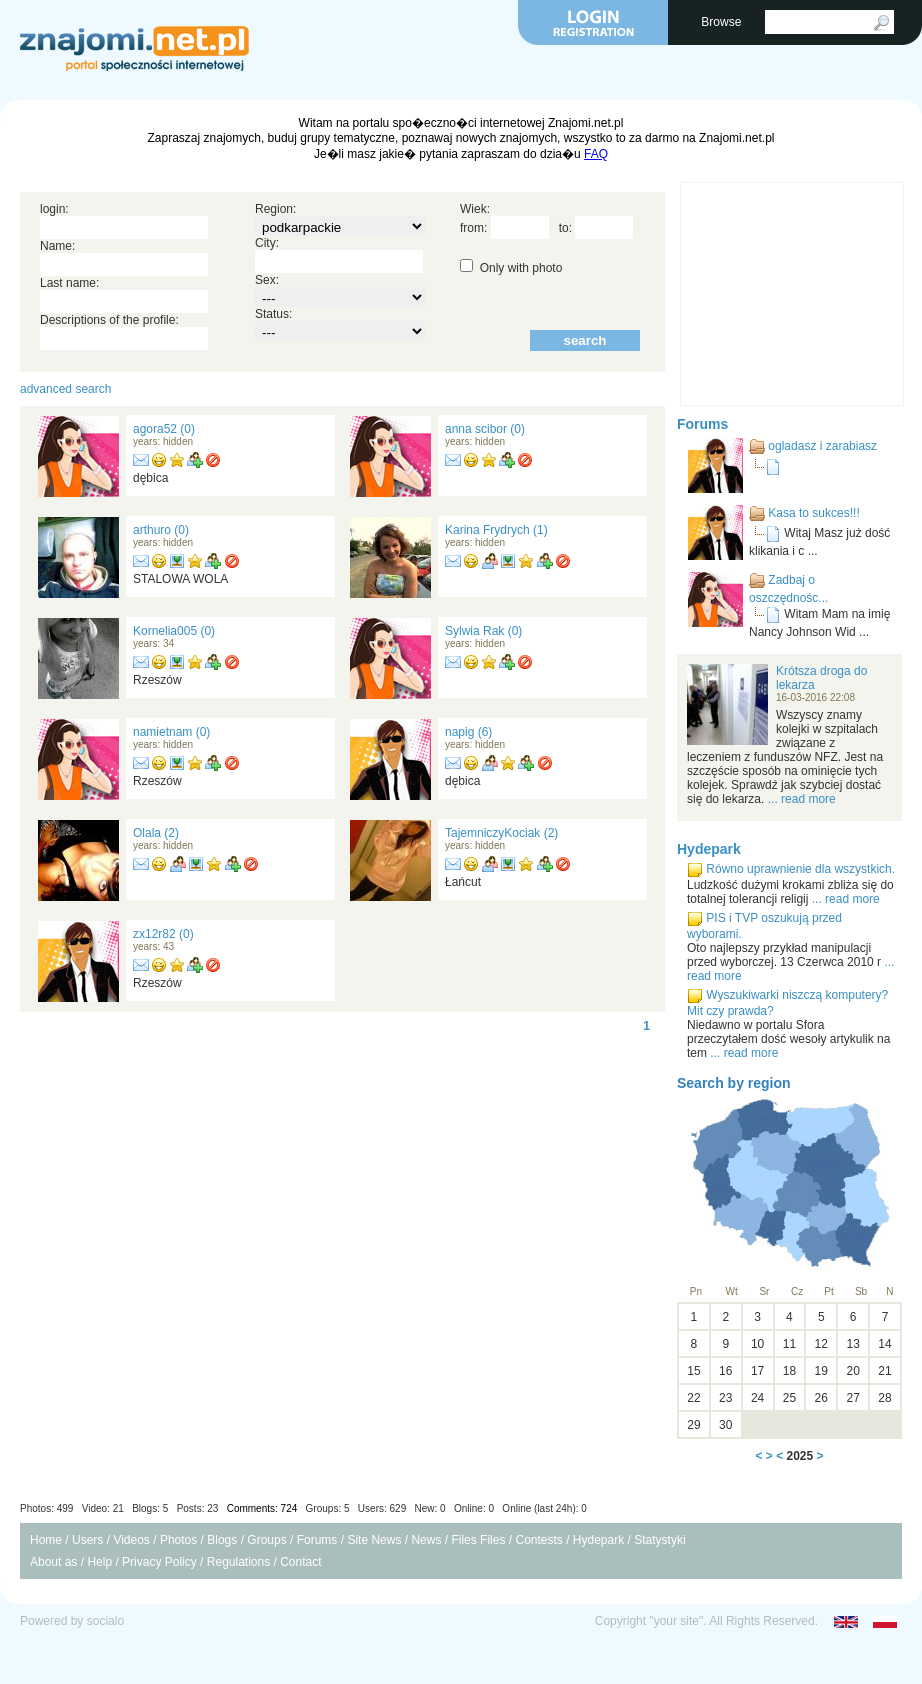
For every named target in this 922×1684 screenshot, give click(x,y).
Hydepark (709, 849)
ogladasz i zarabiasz (822, 446)
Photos (178, 1540)
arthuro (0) (161, 530)
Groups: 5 (328, 1508)
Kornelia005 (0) (174, 631)
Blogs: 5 (150, 1508)
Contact (300, 1562)
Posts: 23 (198, 1508)
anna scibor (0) (485, 429)
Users (87, 1540)
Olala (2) (156, 833)
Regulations (238, 1562)
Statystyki (659, 1540)
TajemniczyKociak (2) (501, 833)
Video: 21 (103, 1508)
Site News (374, 1540)
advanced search (65, 389)
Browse (722, 22)
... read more (802, 799)
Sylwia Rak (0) (483, 631)
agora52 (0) (164, 429)
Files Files (478, 1540)
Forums (702, 424)
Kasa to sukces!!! (813, 513)
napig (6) (468, 732)
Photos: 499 (46, 1508)
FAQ (596, 154)
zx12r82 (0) (163, 934)
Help (99, 1562)
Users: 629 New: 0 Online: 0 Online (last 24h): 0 (472, 1508)
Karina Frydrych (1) (496, 530)
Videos (131, 1540)
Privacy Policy (159, 1562)
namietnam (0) (171, 732)
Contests (538, 1540)
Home (46, 1540)
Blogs (222, 1540)
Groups (266, 1540)
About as (53, 1562)
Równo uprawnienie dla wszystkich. (800, 869)
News (426, 1540)
